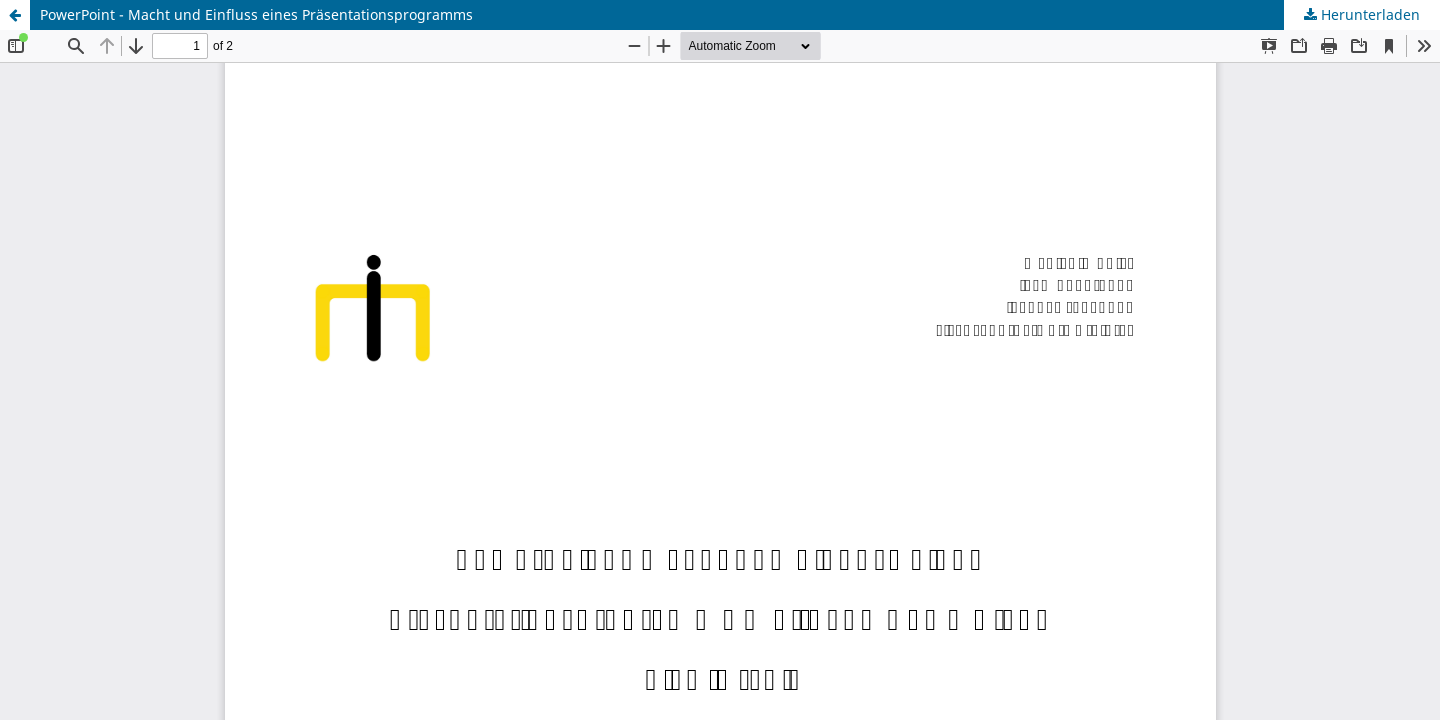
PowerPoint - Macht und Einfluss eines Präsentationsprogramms (256, 14)
